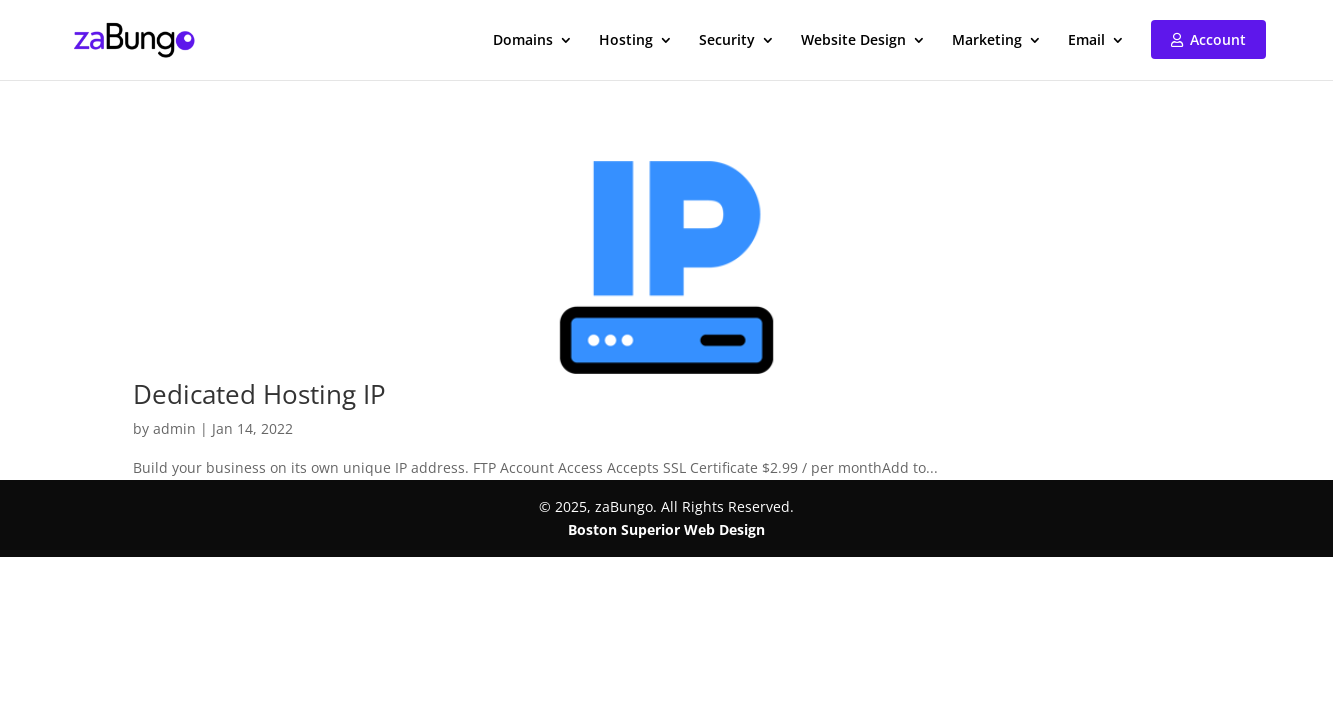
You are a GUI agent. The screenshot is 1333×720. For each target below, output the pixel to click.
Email (1086, 41)
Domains (523, 41)
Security (727, 41)
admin (174, 428)
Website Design (853, 41)
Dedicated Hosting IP (259, 394)
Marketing (987, 41)
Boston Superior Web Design (666, 529)
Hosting (626, 41)
